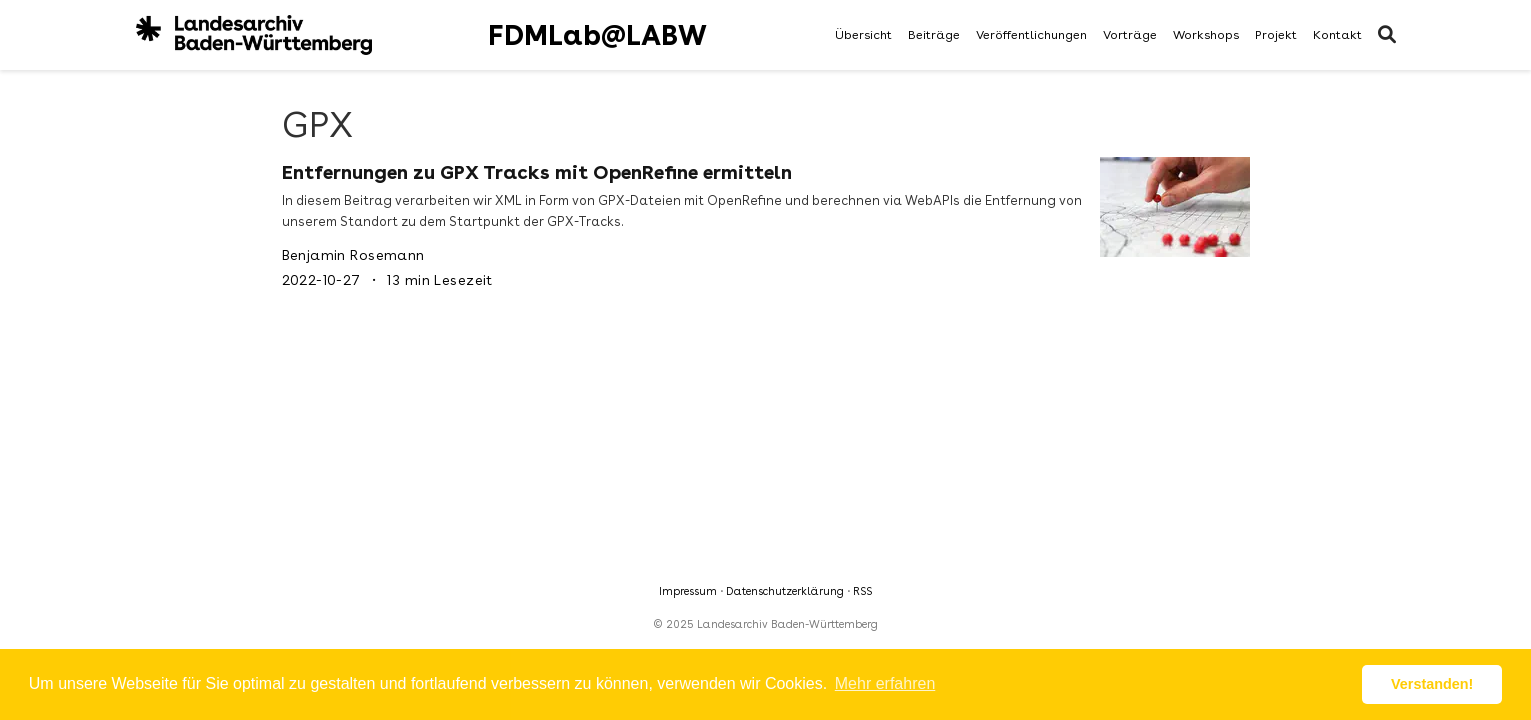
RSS (862, 591)
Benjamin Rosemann (353, 255)
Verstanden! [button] (1432, 684)
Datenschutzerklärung (785, 591)
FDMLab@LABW (597, 35)
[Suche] (1387, 35)
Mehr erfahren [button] (885, 683)
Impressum (688, 591)
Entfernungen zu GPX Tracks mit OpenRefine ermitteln (537, 172)
